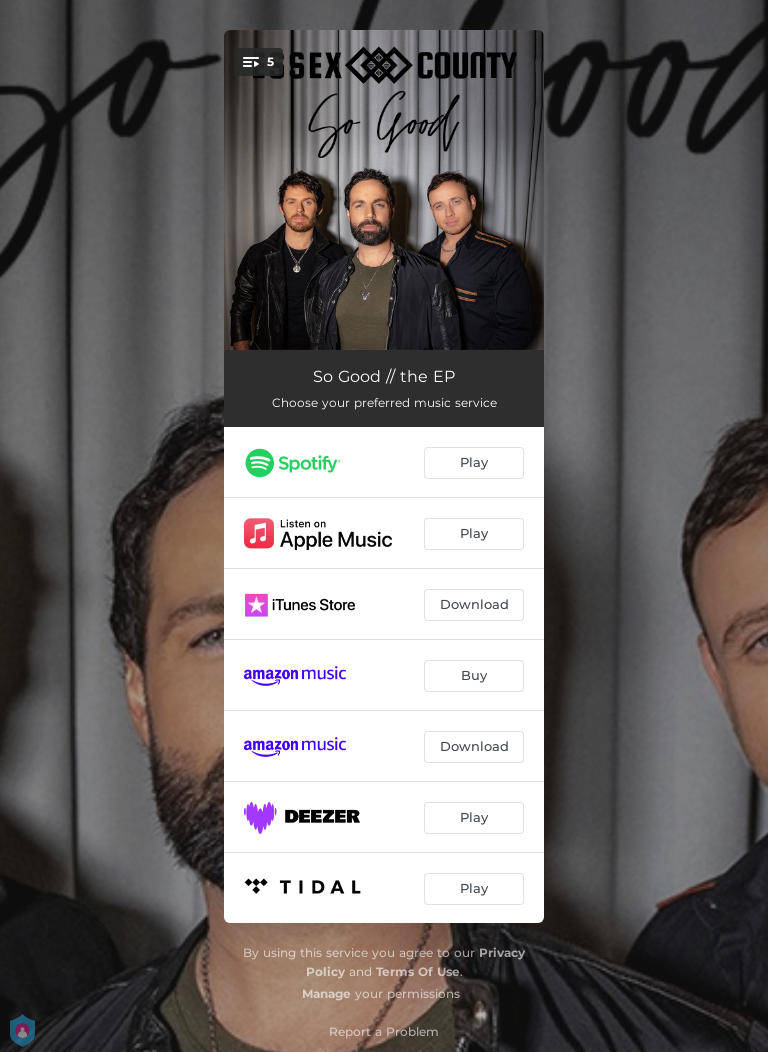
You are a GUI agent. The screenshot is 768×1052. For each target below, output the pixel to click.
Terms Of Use (418, 971)
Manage (326, 993)
